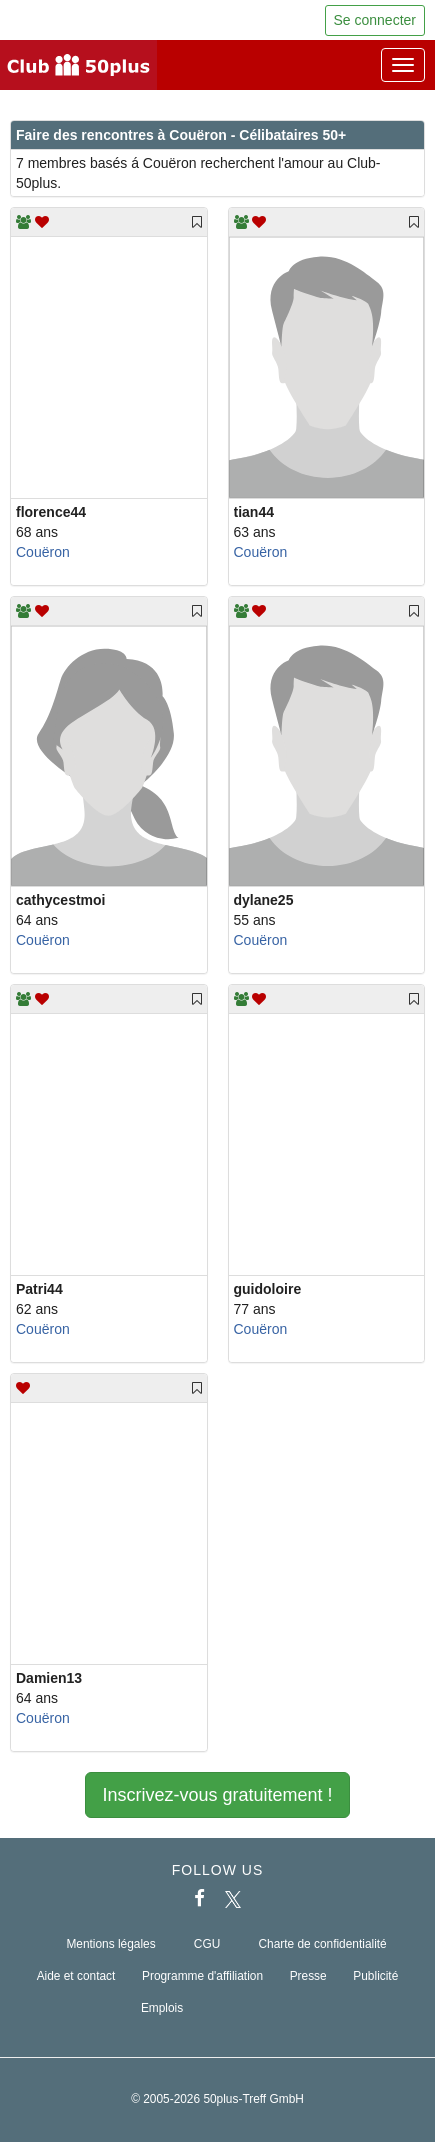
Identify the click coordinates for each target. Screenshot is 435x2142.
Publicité (375, 1976)
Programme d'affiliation (202, 1976)
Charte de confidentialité (322, 1944)
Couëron (43, 552)
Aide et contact (76, 1976)
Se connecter (375, 20)
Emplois (162, 2008)
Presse (308, 1976)
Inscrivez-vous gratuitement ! (217, 1795)
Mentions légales (110, 1944)
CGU (207, 1944)
